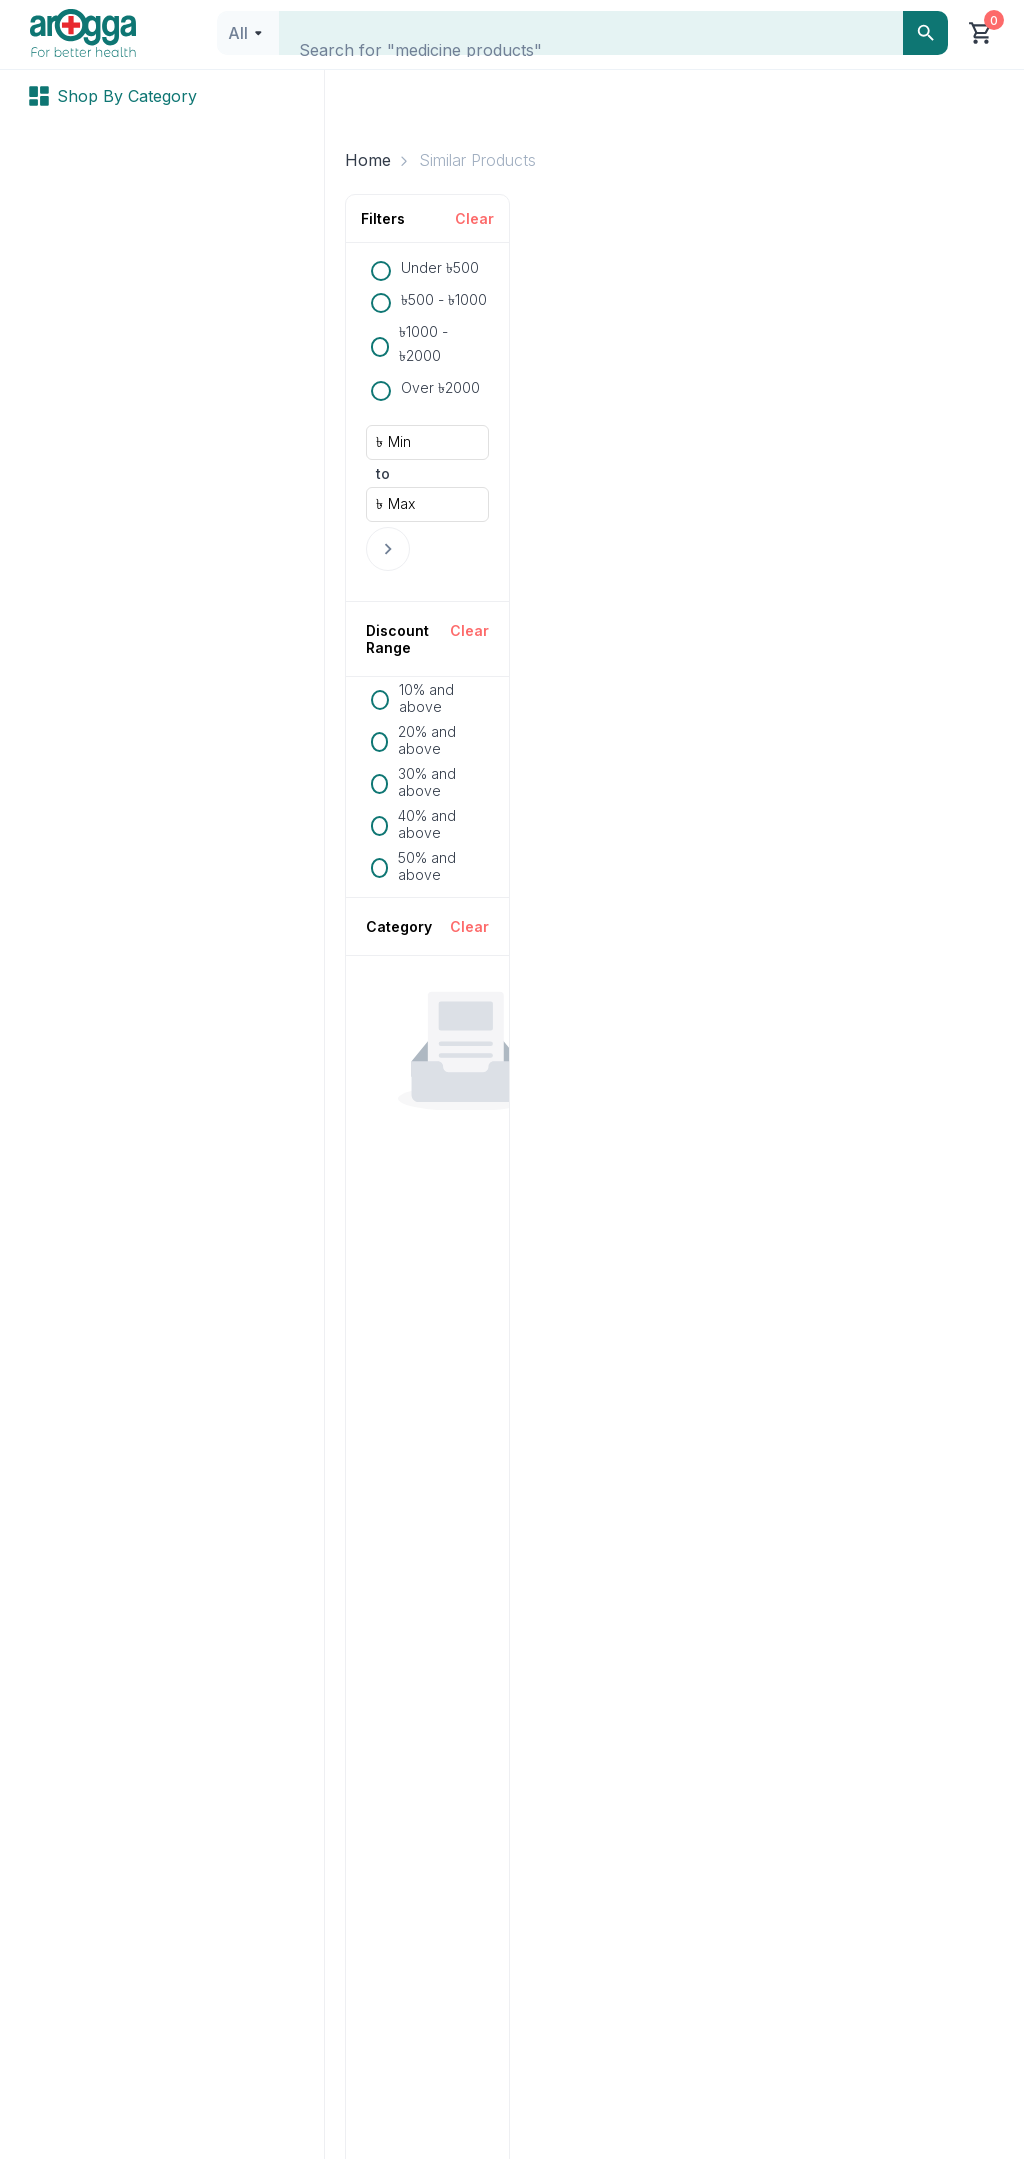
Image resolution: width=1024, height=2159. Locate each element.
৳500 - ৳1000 (444, 299)
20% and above (427, 740)
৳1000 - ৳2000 (423, 343)
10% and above (426, 698)
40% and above (427, 824)
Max (401, 503)
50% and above (427, 866)
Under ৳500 (440, 267)
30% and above (427, 782)
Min (399, 441)
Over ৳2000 (440, 387)
